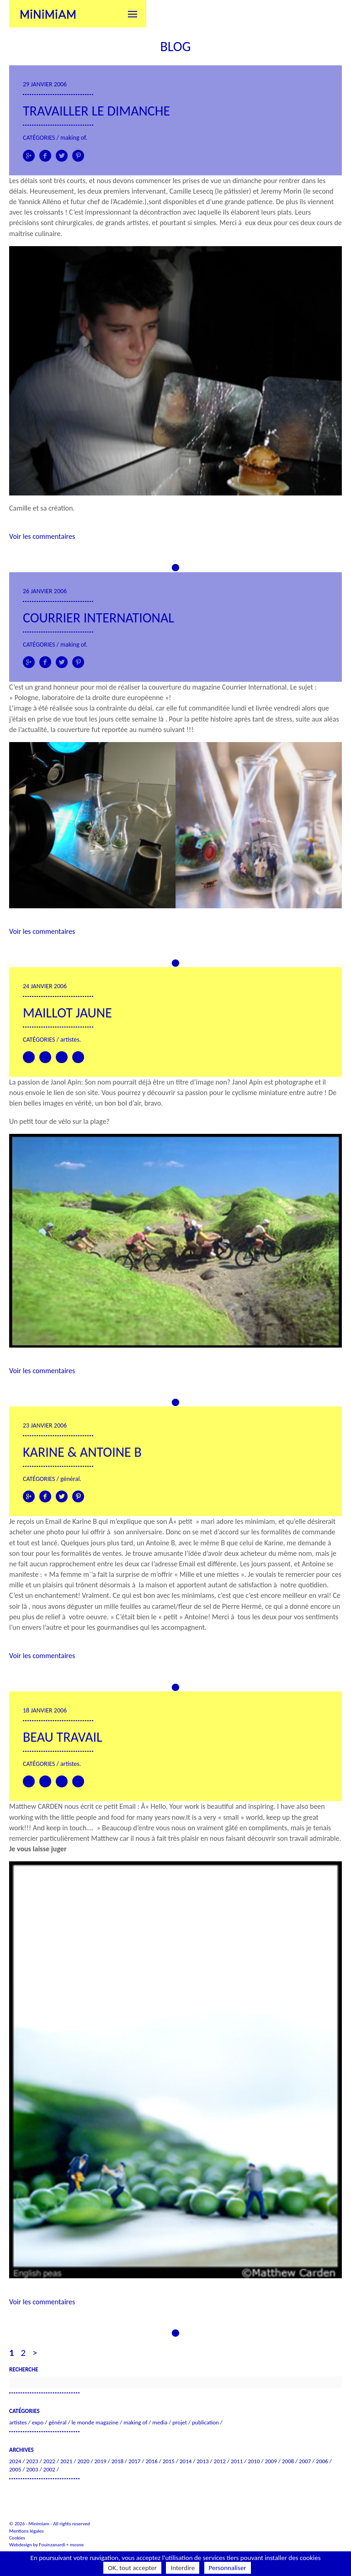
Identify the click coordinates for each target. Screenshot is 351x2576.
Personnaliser (227, 2568)
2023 (32, 2461)
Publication (205, 2422)
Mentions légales (26, 2531)
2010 (254, 2461)
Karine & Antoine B (82, 1451)
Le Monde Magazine (94, 2422)
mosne (77, 2545)
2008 (288, 2461)
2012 (220, 2461)
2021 (66, 2461)
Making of (72, 138)
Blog (175, 46)
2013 (202, 2461)
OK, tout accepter (132, 2568)
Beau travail (62, 1736)
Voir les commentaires (42, 536)
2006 (322, 2461)
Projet (179, 2422)
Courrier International (98, 617)
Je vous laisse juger (38, 1848)
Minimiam (48, 13)
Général (70, 1479)
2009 (271, 2461)
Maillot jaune (67, 1012)
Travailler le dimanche (96, 110)
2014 (185, 2461)
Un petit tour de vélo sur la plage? (59, 1121)
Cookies (17, 2538)
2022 (49, 2461)
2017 (134, 2461)
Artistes (70, 1039)
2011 (237, 2461)
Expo (38, 2422)
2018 (117, 2461)
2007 (305, 2461)
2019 (100, 2461)
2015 (169, 2461)
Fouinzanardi (52, 2545)
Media (159, 2422)
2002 (49, 2469)
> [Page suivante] (34, 2353)
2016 (151, 2461)
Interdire (182, 2568)
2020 (83, 2461)
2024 (15, 2461)
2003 (32, 2469)
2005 (15, 2469)
